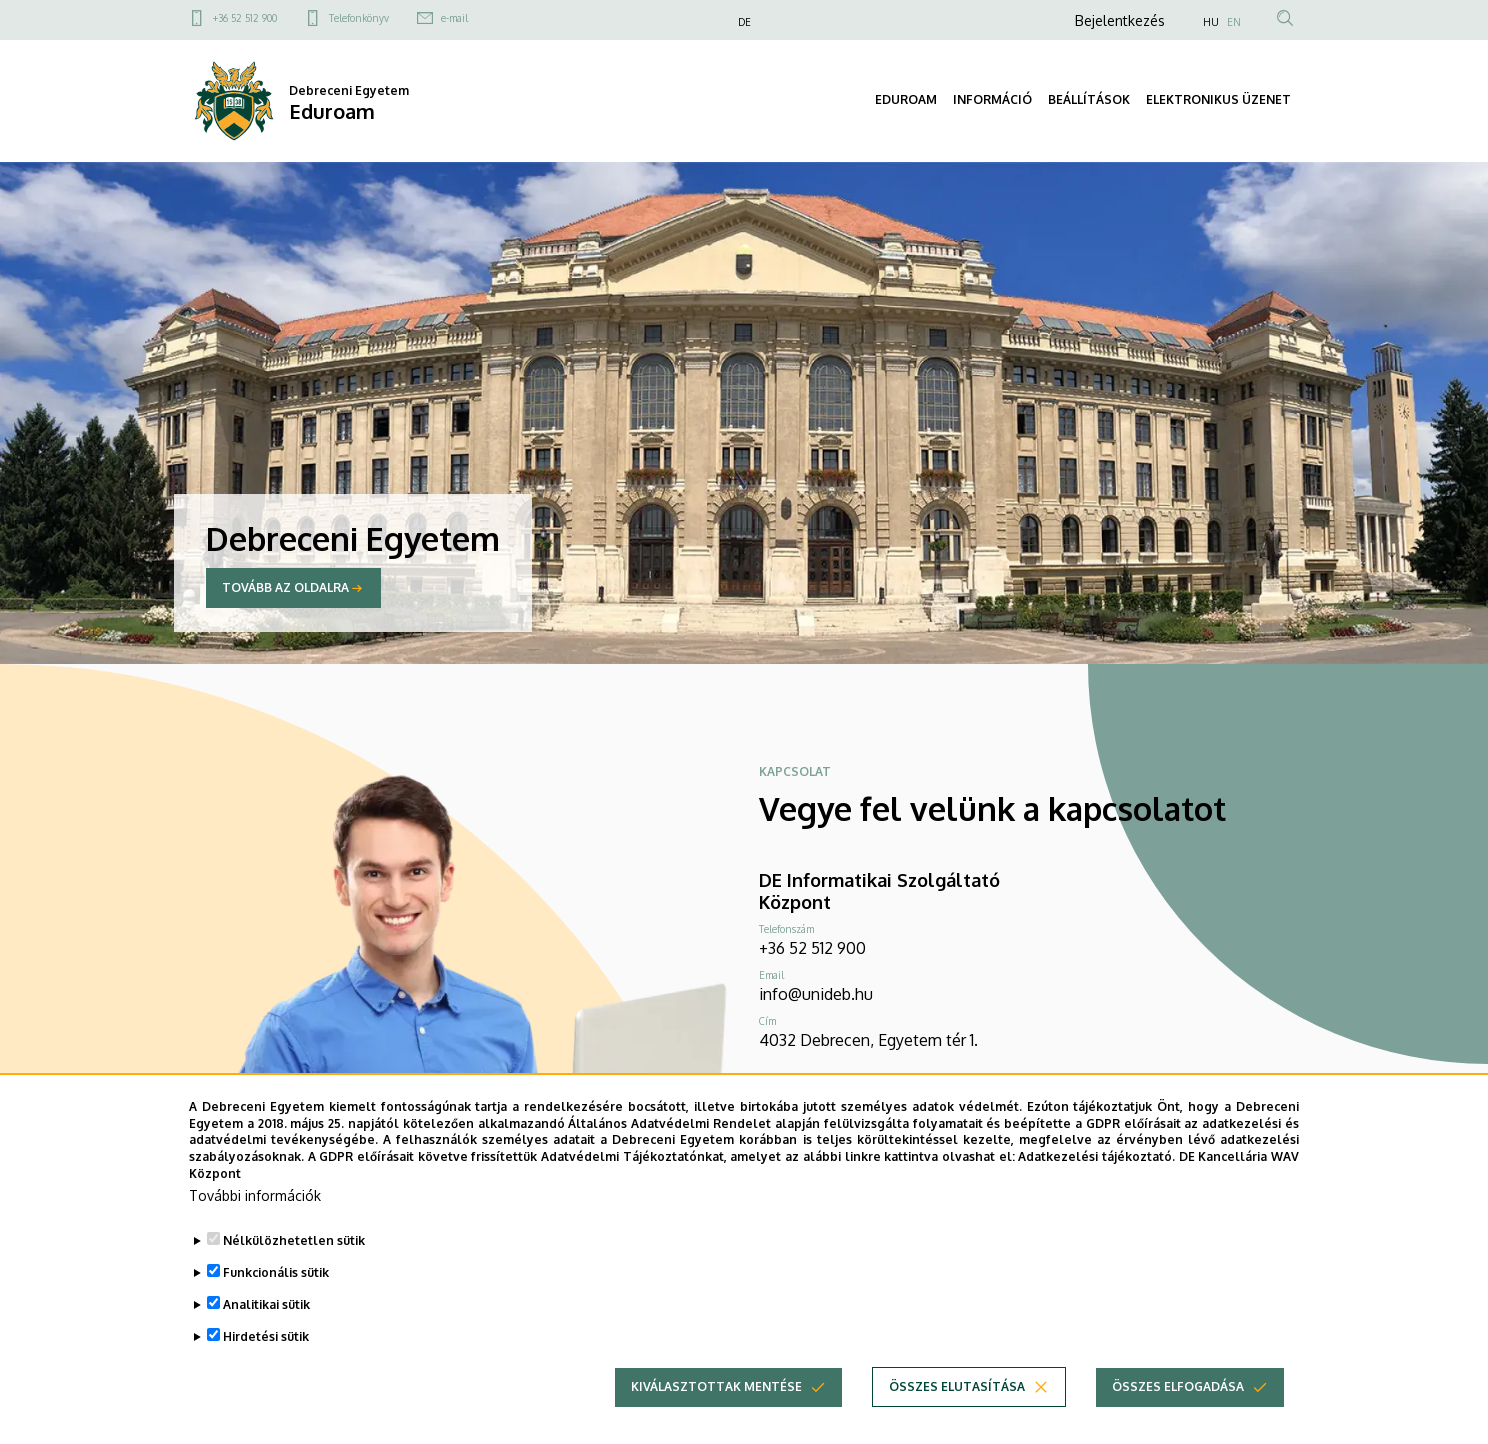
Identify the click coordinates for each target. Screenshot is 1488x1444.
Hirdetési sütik (266, 1369)
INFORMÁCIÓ (992, 99)
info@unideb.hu (816, 994)
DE (744, 22)
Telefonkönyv (359, 18)
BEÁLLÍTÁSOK (1089, 99)
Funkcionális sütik (276, 1305)
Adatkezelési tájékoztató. (1096, 1189)
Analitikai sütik (266, 1337)
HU (1211, 22)
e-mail (454, 18)
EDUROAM (906, 99)
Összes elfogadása (1178, 1419)
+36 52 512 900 (245, 18)
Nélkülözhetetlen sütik (294, 1273)
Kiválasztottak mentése (716, 1419)
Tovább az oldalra (285, 587)
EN (1234, 22)
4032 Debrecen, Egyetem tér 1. (868, 1040)
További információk (255, 1228)
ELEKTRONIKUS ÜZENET (1218, 99)
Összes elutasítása (957, 1419)
